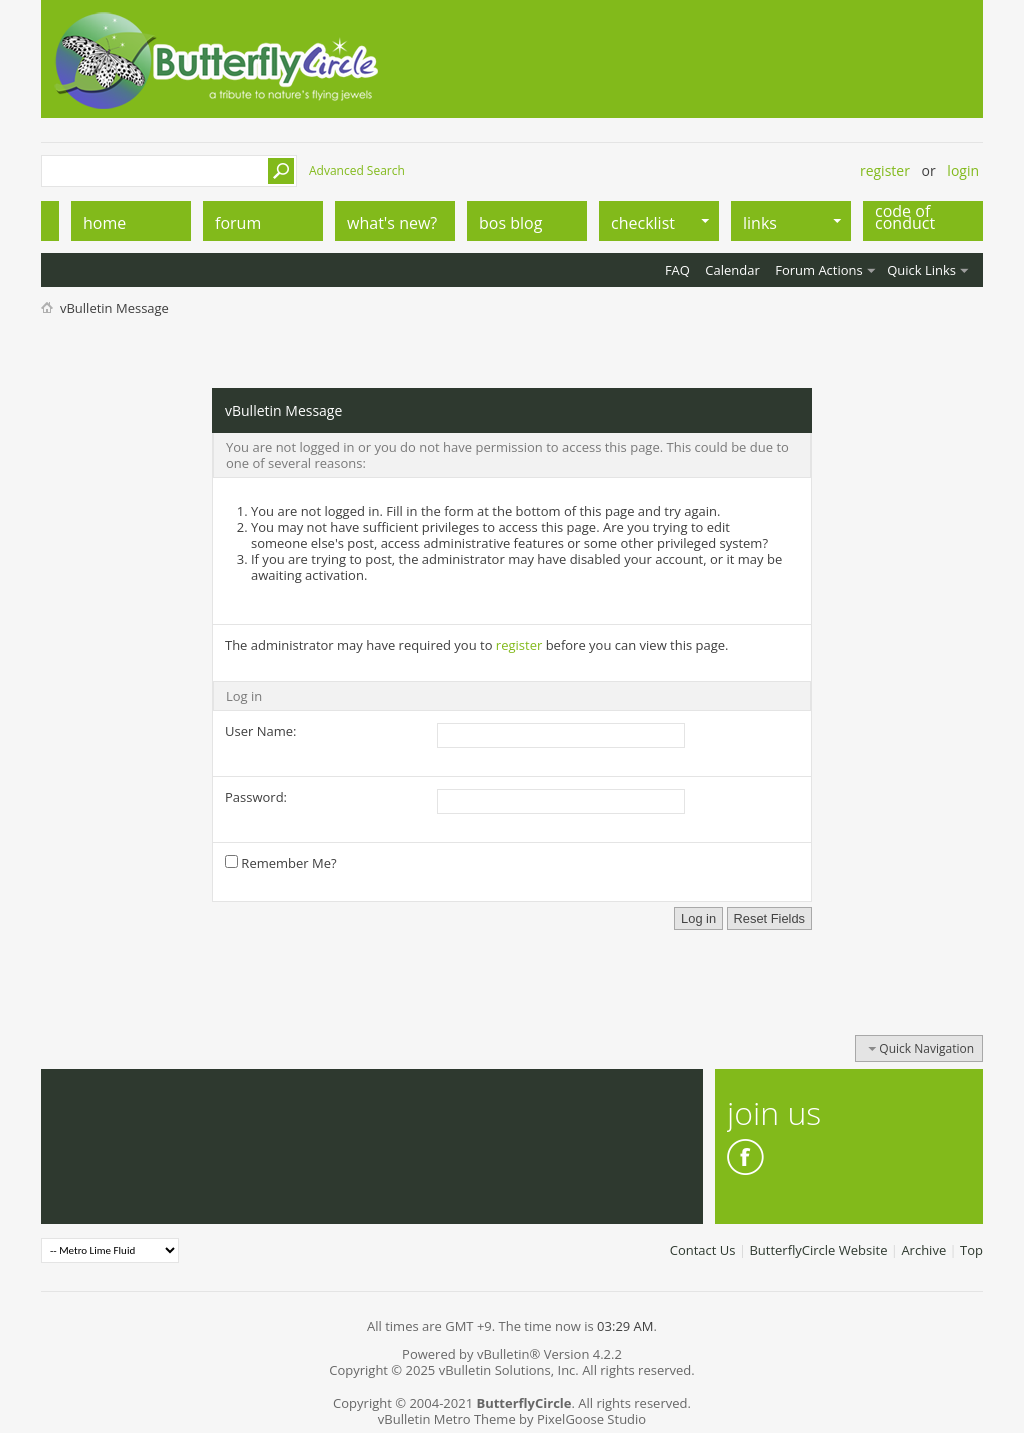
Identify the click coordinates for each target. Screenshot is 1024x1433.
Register (885, 170)
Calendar (732, 270)
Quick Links (921, 270)
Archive (923, 1250)
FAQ (677, 270)
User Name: (260, 731)
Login (963, 170)
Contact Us (703, 1250)
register (519, 645)
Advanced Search (357, 170)
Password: (256, 797)
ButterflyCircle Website (818, 1250)
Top (971, 1250)
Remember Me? (281, 863)
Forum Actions (819, 270)
